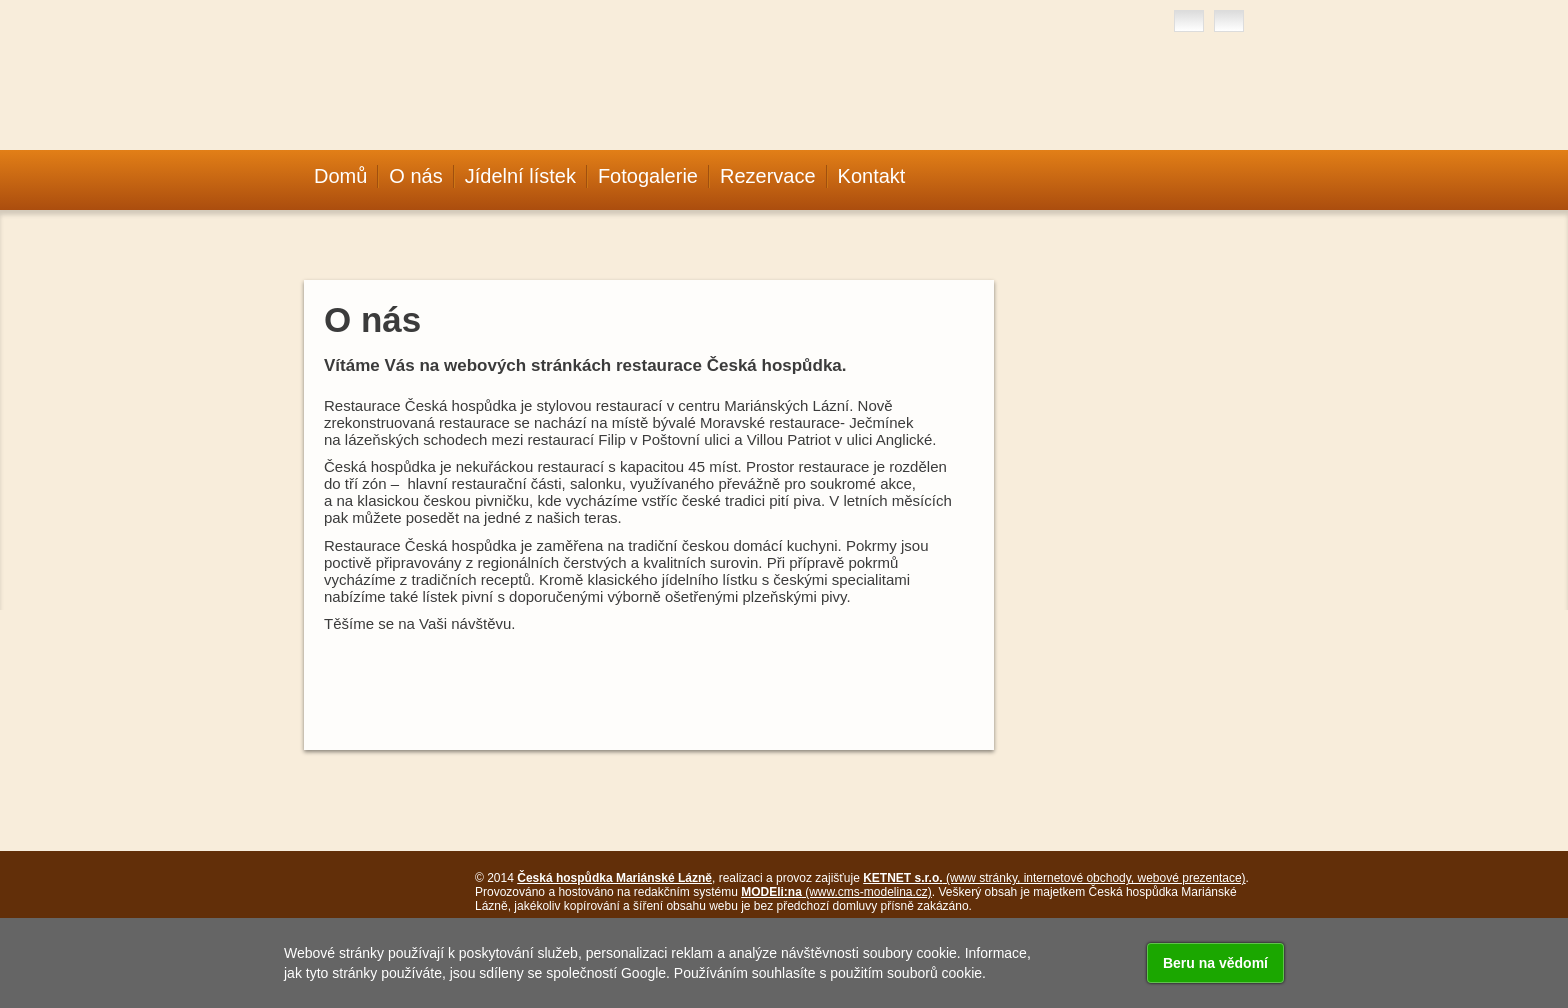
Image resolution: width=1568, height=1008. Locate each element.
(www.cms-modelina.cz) (836, 892)
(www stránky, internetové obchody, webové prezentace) (1054, 878)
